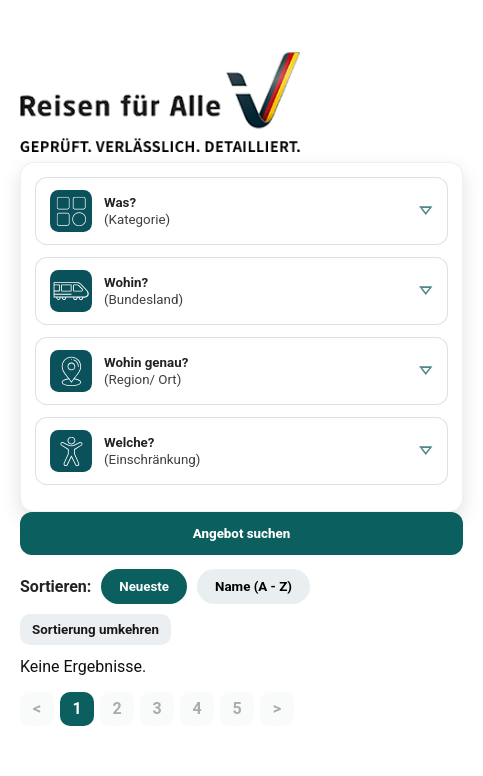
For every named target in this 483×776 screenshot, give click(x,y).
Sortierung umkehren (95, 629)
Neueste (144, 586)
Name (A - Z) (253, 586)
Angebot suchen (242, 533)
